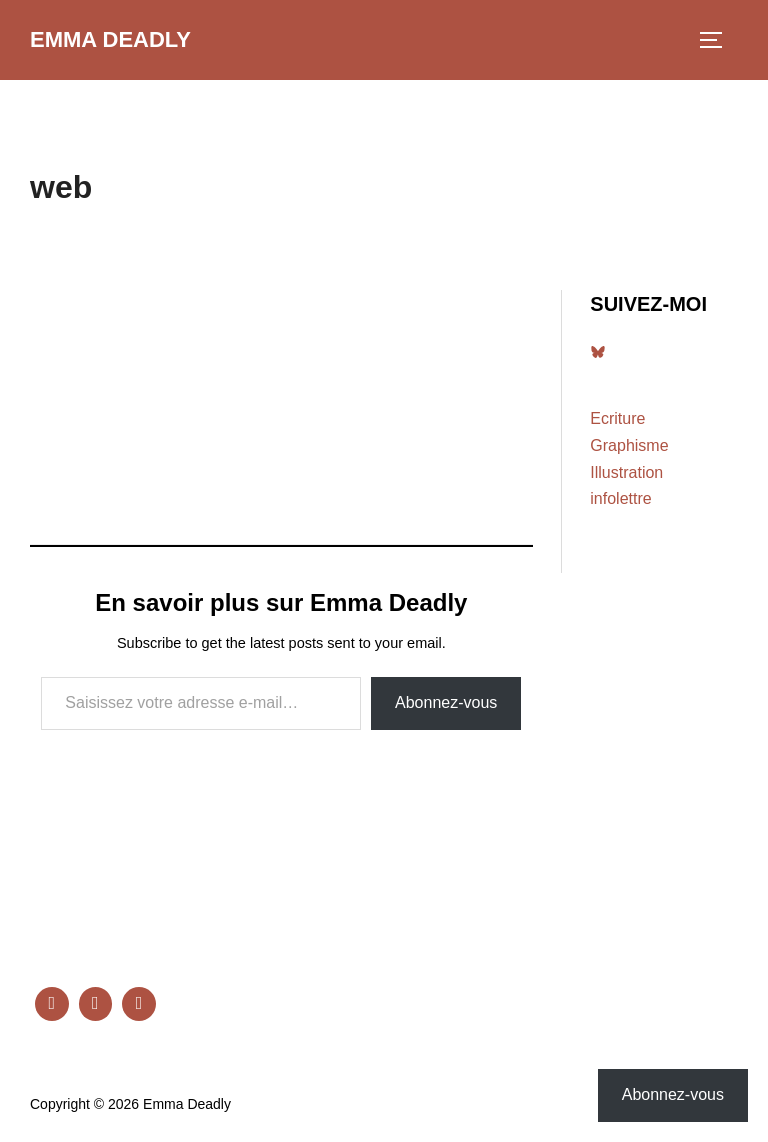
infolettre (620, 498)
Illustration (626, 472)
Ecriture (617, 418)
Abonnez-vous (446, 702)
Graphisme (629, 445)
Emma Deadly (110, 39)
